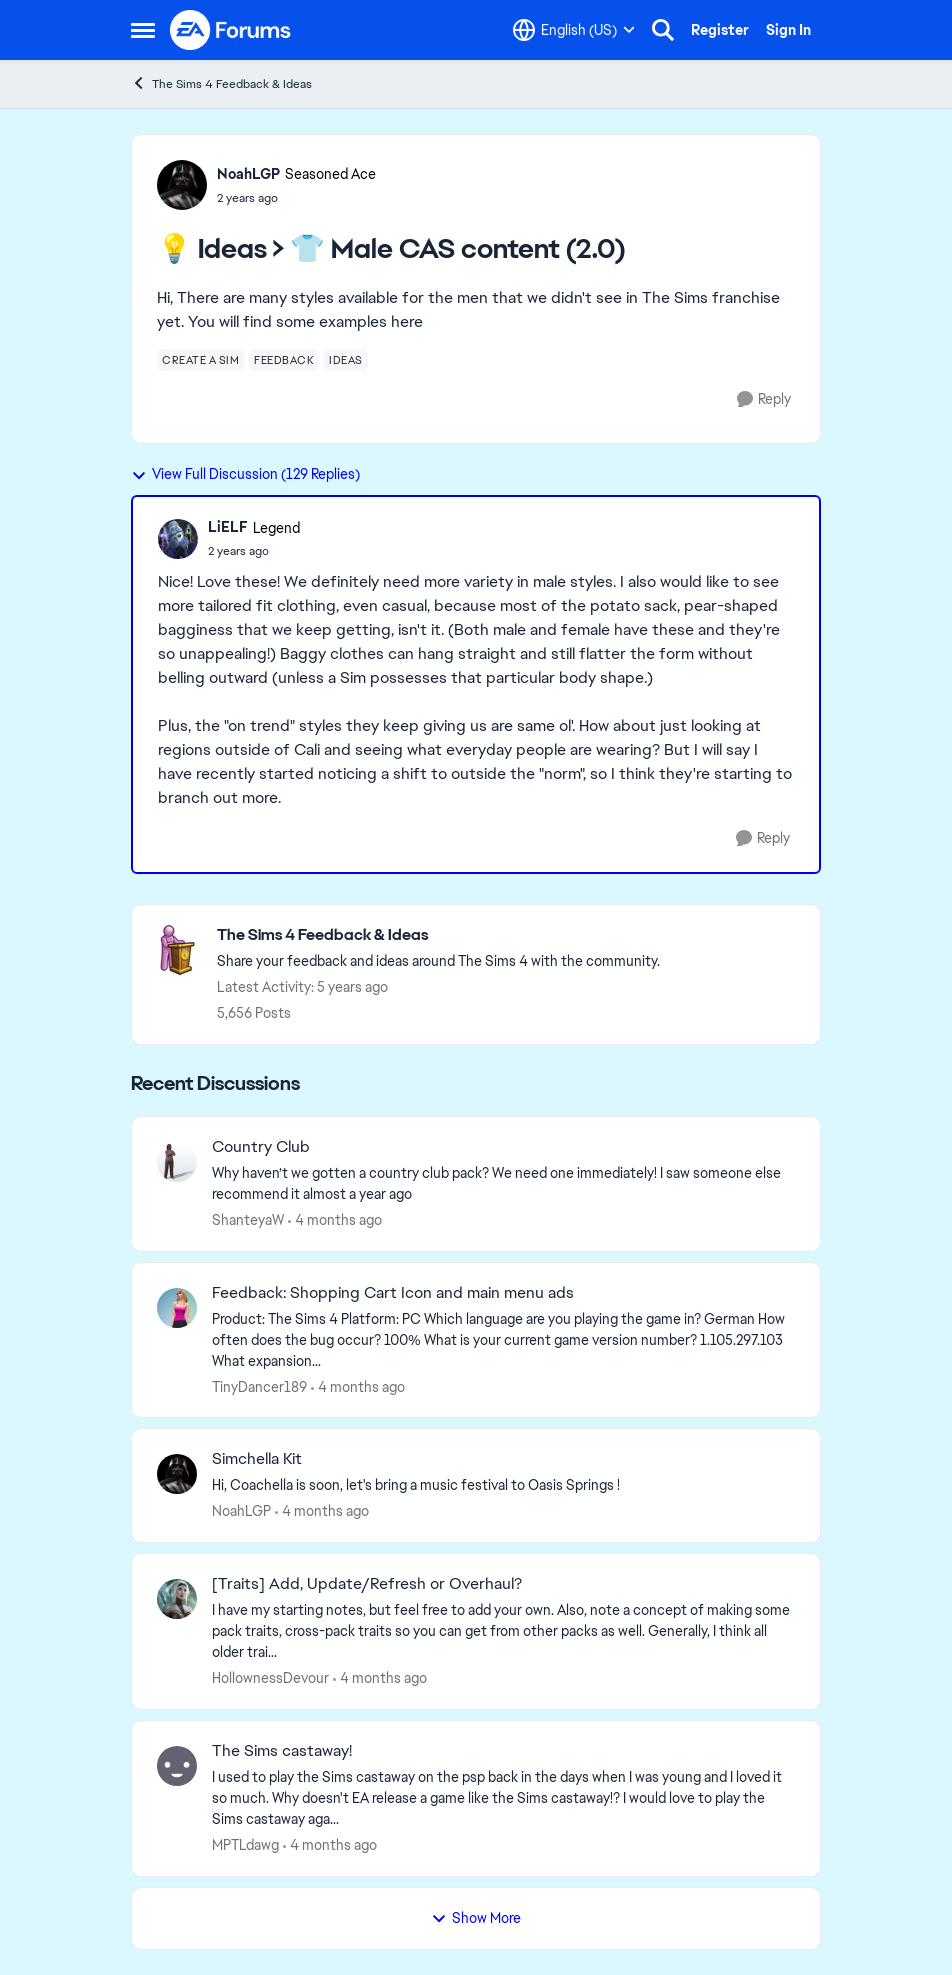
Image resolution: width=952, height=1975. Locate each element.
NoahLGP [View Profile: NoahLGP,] (241, 1511)
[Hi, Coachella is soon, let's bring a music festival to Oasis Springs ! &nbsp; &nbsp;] (503, 1485)
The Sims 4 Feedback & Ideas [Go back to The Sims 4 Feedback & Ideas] (221, 83)
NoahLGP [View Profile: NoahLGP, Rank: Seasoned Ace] (248, 174)
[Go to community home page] (231, 30)
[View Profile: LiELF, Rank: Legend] (178, 539)
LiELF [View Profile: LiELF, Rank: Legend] (228, 527)
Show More (476, 1918)
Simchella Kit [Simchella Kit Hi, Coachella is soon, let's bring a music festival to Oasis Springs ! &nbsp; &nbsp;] (257, 1459)
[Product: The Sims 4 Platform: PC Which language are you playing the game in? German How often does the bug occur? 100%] (503, 1339)
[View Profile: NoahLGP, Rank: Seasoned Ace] (182, 185)
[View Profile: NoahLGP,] (177, 1474)
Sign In (788, 30)
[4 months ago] (335, 1220)
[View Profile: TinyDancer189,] (177, 1308)
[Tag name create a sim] (200, 360)
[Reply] (764, 399)
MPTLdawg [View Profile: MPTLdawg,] (245, 1845)
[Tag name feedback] (284, 360)
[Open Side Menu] (143, 30)
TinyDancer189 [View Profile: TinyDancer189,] (259, 1386)
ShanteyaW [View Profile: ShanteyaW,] (248, 1220)
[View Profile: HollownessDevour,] (177, 1599)
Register (720, 30)
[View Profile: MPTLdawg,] (177, 1766)
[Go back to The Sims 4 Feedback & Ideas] (438, 935)
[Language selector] (574, 30)
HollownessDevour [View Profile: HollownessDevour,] (270, 1678)
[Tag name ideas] (346, 360)
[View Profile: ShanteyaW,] (177, 1162)
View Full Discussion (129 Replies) (245, 474)
